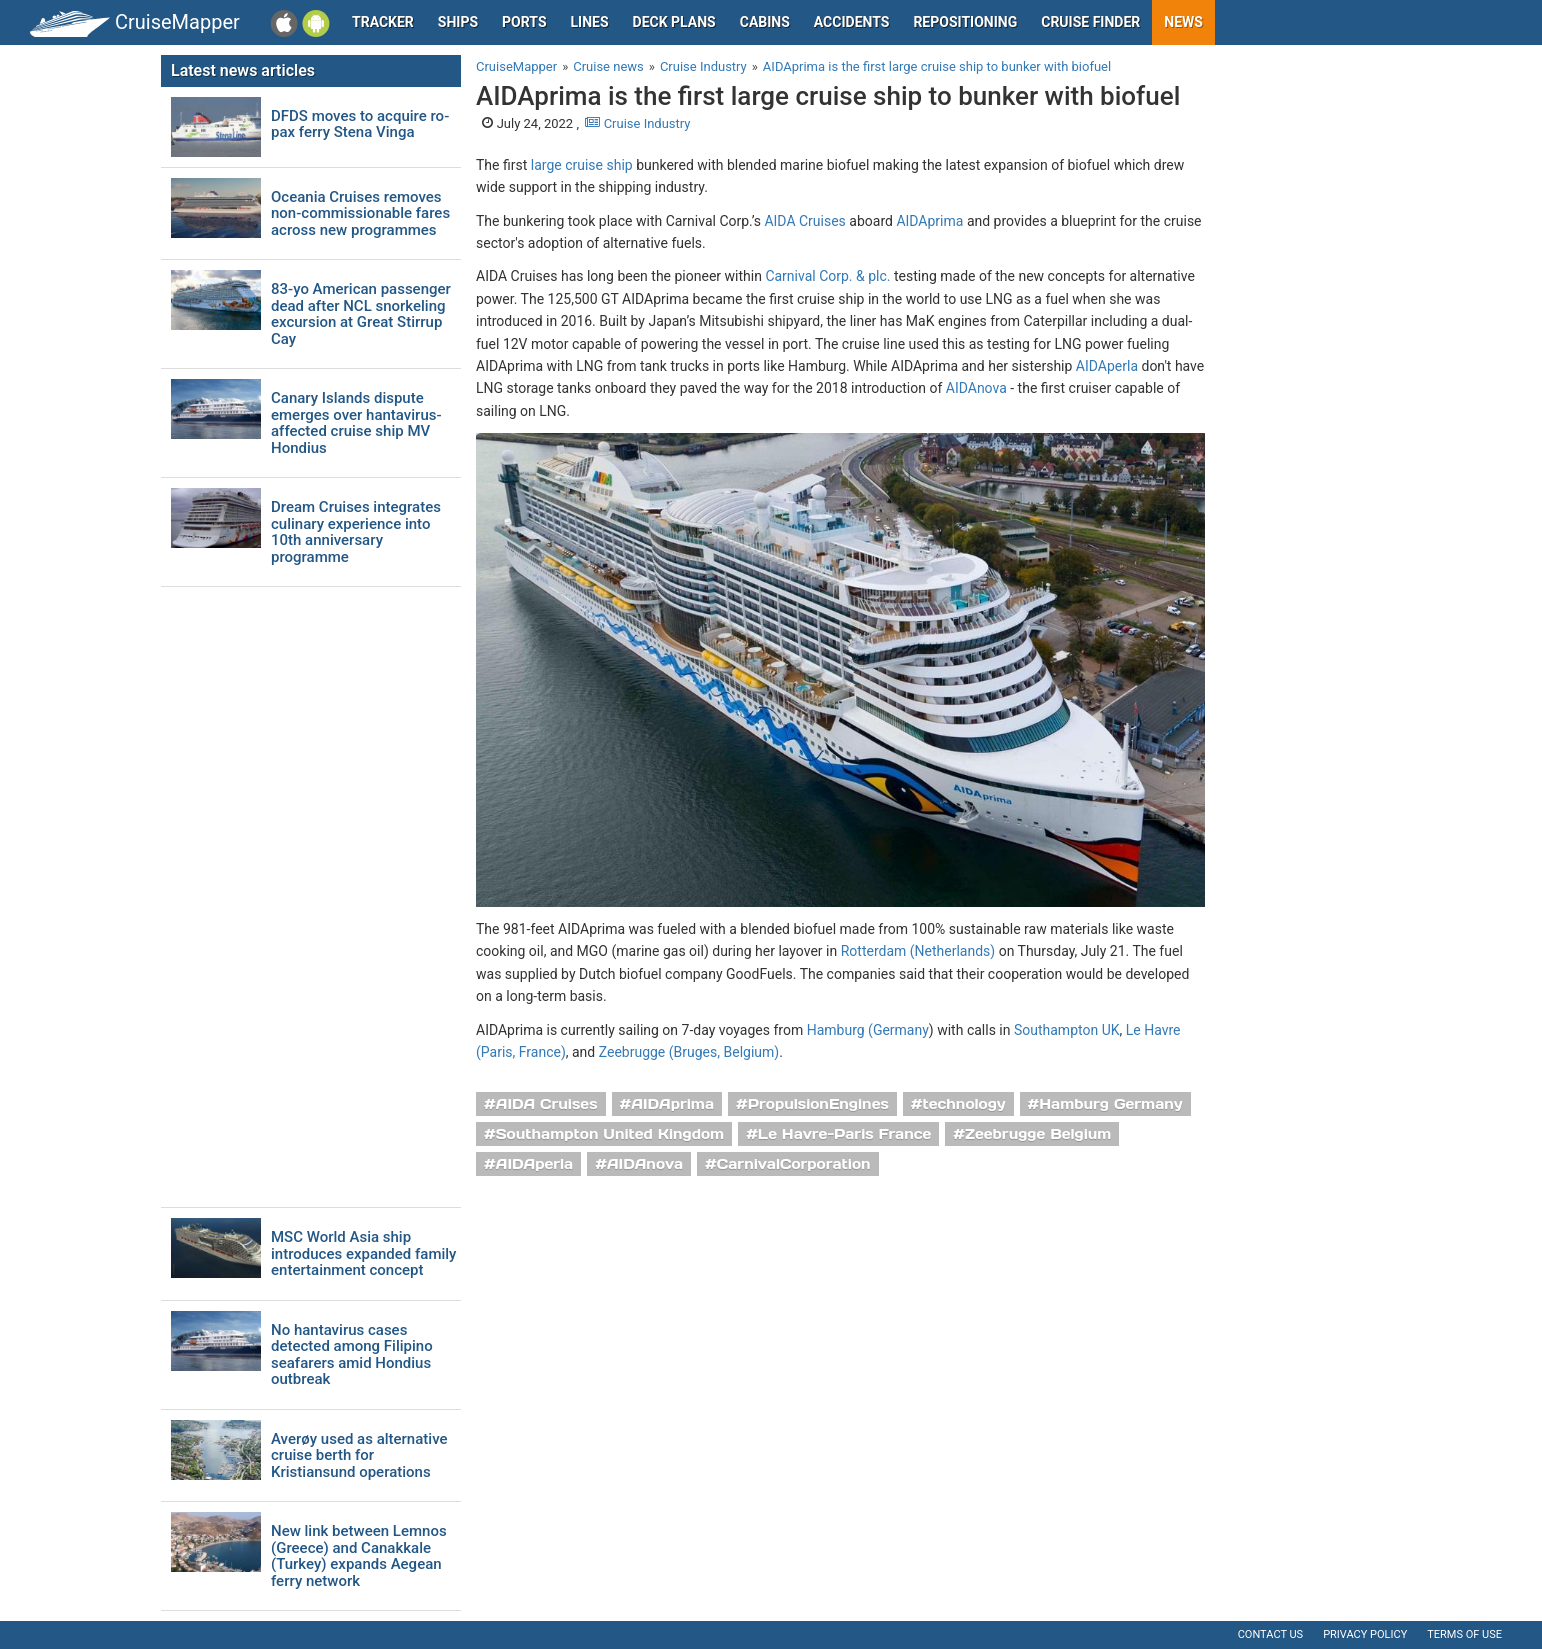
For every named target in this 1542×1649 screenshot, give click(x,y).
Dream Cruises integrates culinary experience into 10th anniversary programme (356, 532)
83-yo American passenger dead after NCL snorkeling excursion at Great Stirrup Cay (361, 314)
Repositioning (965, 22)
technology (964, 1104)
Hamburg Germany (1110, 1104)
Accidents (852, 22)
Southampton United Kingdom (610, 1134)
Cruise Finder (1090, 22)
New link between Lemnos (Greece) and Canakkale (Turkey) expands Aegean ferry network (359, 1556)
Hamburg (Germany (868, 1030)
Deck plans (674, 22)
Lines (590, 22)
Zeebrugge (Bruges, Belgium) (689, 1052)
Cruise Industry (637, 123)
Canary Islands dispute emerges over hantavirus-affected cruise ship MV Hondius (356, 423)
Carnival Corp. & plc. (827, 276)
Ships (458, 22)
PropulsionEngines (818, 1104)
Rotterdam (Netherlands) (918, 951)
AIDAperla (1107, 366)
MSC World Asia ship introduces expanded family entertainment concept (363, 1254)
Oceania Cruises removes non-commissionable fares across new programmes (360, 214)
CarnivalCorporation (794, 1164)
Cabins (765, 22)
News (1183, 22)
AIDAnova (976, 388)
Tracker (383, 22)
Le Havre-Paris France (844, 1134)
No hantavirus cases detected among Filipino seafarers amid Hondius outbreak (352, 1355)
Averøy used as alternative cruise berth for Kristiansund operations (359, 1456)
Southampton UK (1067, 1030)
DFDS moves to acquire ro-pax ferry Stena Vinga (360, 124)
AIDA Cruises (804, 221)
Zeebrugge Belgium (1038, 1134)
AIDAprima (929, 221)
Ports (524, 22)
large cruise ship (582, 165)
